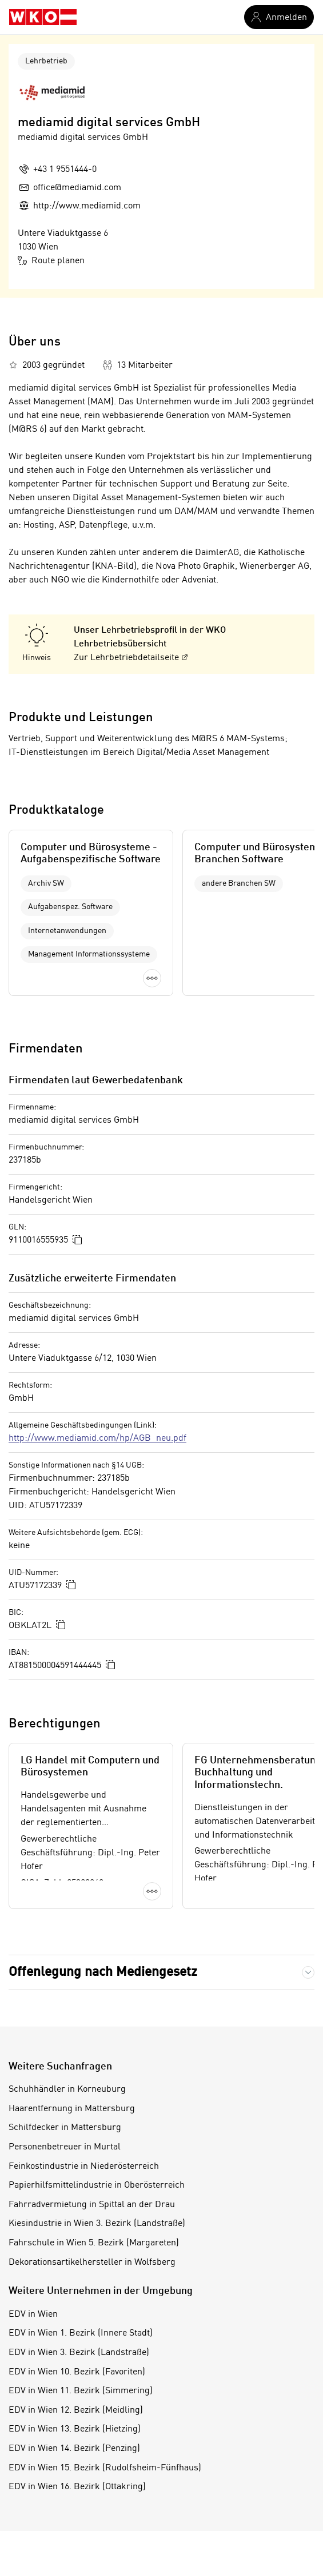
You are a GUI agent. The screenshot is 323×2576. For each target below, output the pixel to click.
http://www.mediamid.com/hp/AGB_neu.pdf (97, 1438)
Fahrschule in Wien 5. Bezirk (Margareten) (94, 2243)
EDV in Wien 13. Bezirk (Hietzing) (75, 2429)
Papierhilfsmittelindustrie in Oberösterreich (97, 2185)
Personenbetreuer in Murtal (65, 2147)
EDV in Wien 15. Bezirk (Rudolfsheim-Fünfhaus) (105, 2468)
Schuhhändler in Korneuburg (67, 2089)
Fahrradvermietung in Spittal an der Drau (92, 2204)
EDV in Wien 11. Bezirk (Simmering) (81, 2391)
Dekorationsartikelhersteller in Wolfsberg (92, 2262)
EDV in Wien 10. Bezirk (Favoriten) (77, 2372)
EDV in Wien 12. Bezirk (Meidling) (76, 2410)
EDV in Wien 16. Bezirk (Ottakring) (77, 2486)
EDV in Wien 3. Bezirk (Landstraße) (79, 2352)
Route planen (51, 260)
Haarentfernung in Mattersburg (72, 2108)
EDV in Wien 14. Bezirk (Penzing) (74, 2448)
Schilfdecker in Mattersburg (65, 2127)
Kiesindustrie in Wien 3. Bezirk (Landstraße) (97, 2223)
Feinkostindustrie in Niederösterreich (84, 2166)
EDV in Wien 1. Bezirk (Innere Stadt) (81, 2333)
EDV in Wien (33, 2314)
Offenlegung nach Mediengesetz (103, 1972)
